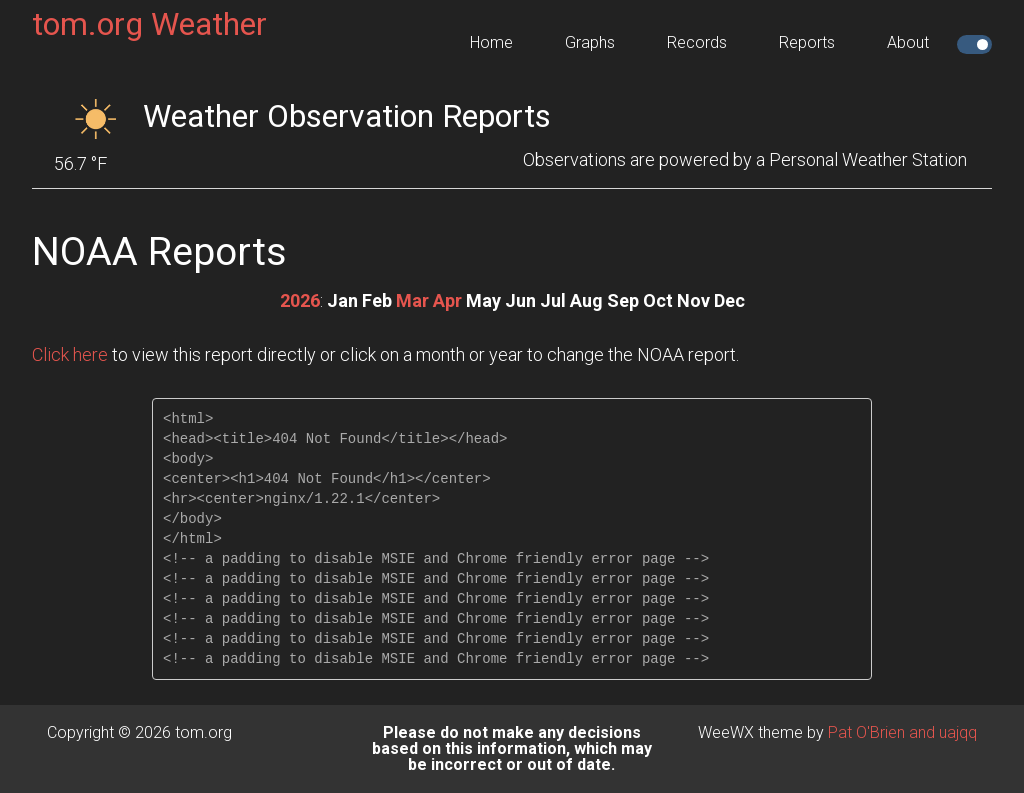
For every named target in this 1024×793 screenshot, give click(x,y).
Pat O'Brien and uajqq (902, 732)
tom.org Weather (149, 24)
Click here (70, 354)
